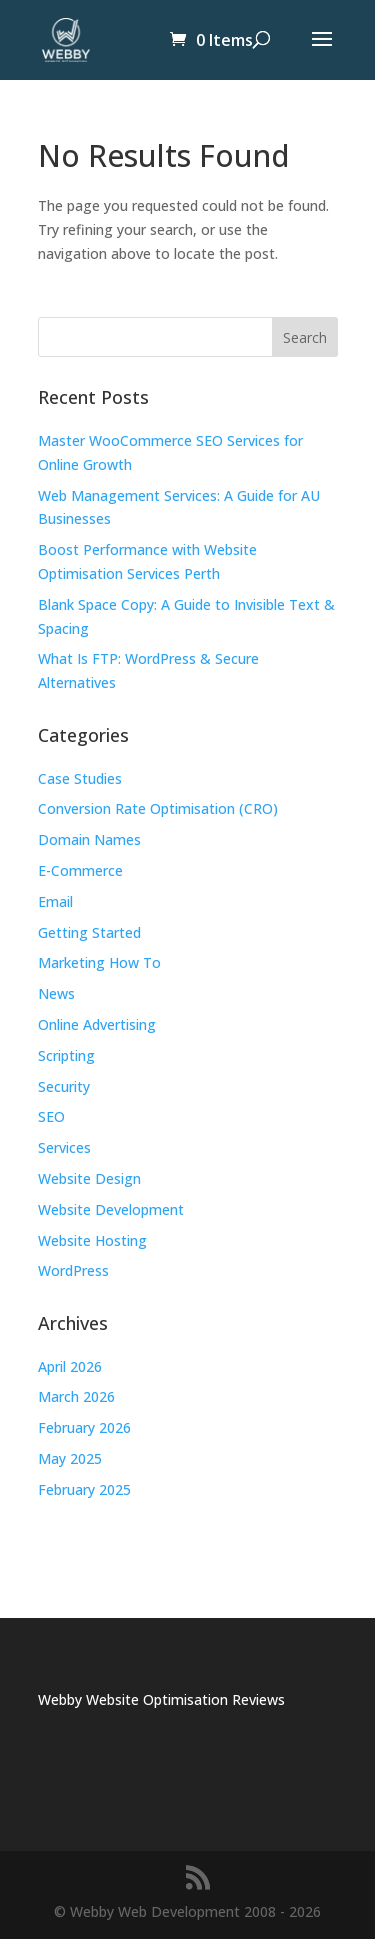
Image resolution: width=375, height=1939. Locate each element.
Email (55, 901)
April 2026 (70, 1366)
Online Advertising (97, 1024)
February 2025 (84, 1489)
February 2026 (84, 1427)
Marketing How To (99, 962)
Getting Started (89, 932)
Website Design (89, 1178)
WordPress (73, 1270)
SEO (51, 1116)
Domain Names (89, 839)
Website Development (111, 1209)
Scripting (66, 1055)
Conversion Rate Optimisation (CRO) (158, 808)
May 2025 (70, 1458)
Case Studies (80, 778)
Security (64, 1086)
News (56, 993)
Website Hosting (92, 1240)
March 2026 (76, 1396)
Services (64, 1147)
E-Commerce (80, 870)
